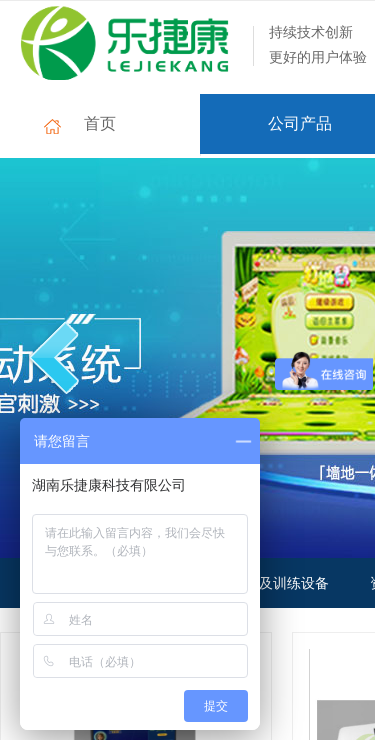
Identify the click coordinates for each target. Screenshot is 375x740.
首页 (100, 123)
